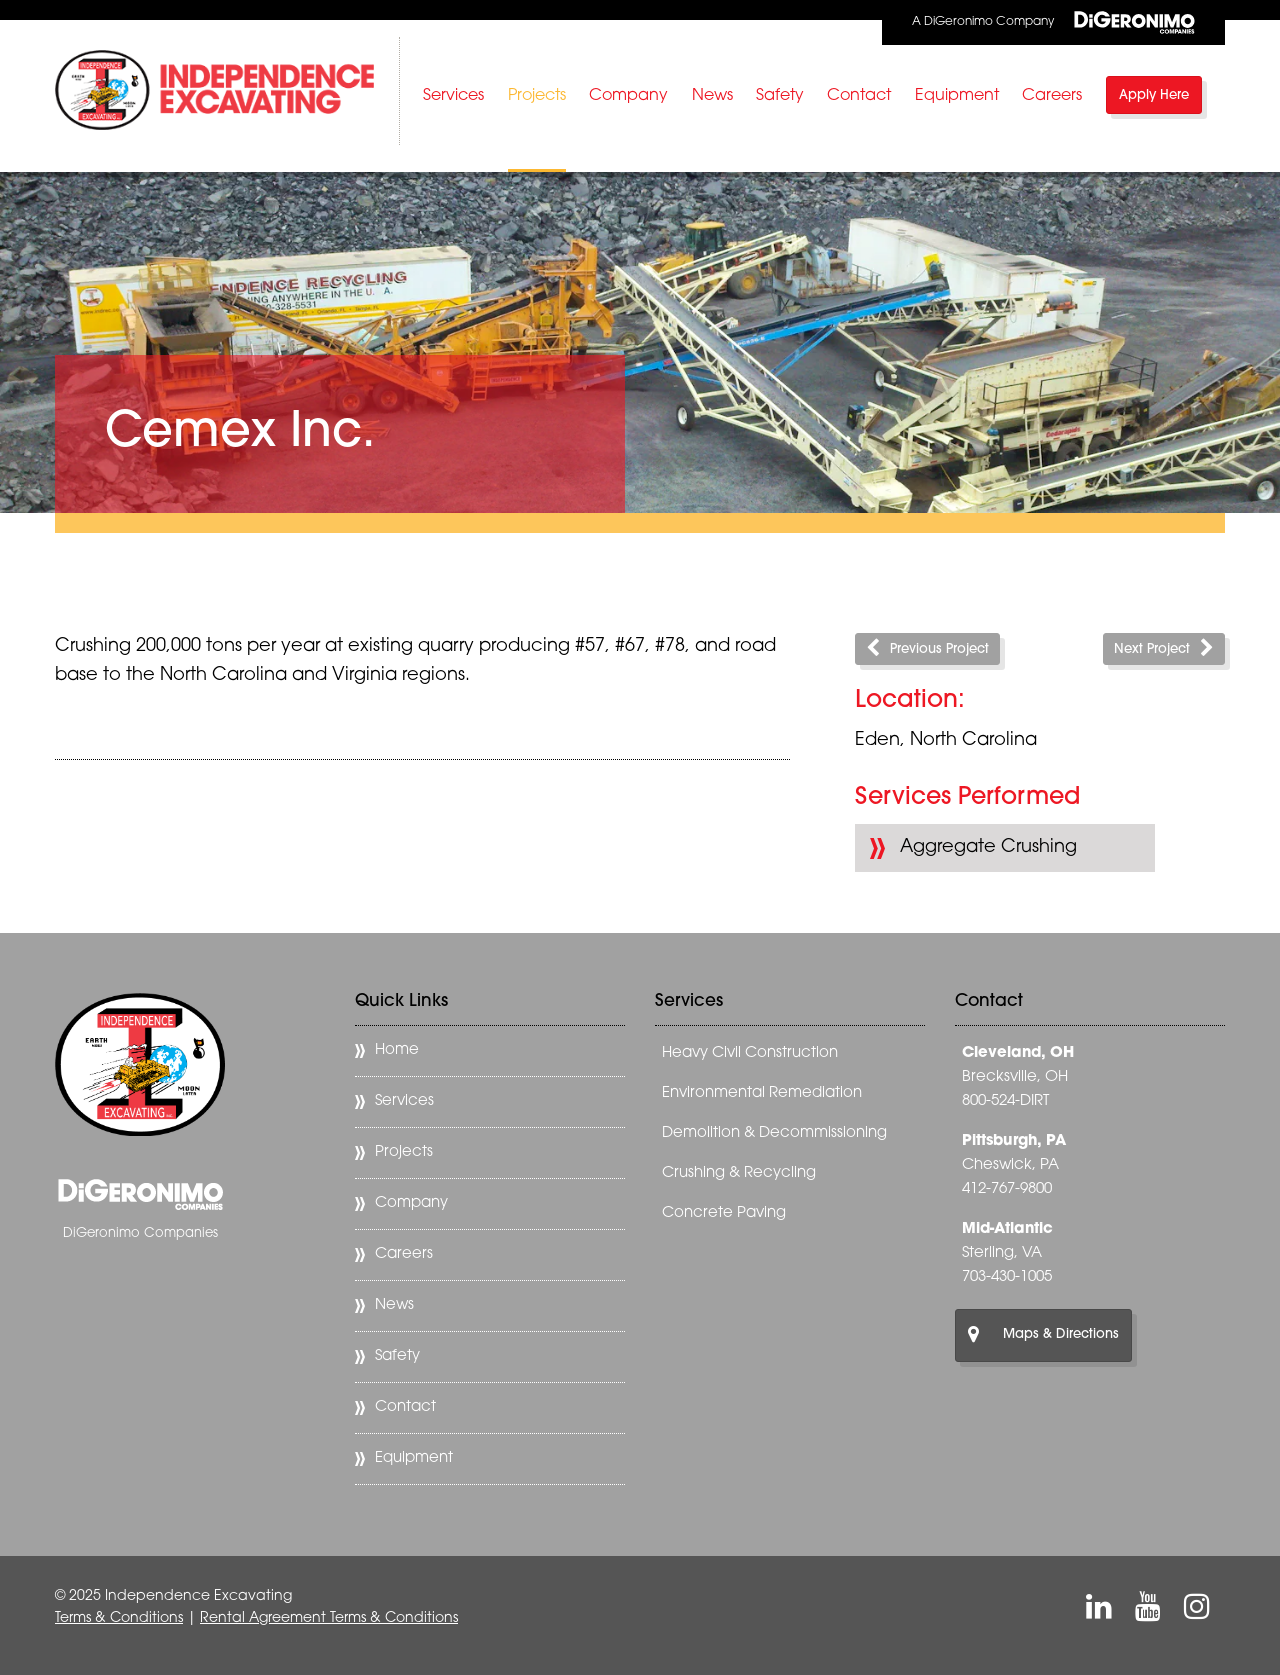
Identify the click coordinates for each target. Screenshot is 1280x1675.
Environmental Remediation (762, 1093)
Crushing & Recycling (739, 1173)
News (712, 96)
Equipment (957, 96)
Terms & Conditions (119, 1618)
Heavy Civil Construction (750, 1053)
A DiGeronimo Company (1053, 22)
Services (453, 96)
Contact (859, 96)
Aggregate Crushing (988, 847)
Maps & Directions (1043, 1335)
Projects (537, 96)
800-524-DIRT (1005, 1101)
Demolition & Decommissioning (774, 1133)
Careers (1052, 96)
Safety (780, 96)
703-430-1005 (1007, 1277)
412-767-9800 (1007, 1189)
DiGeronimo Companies (140, 1233)
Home (397, 1050)
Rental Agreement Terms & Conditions (329, 1618)
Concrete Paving (724, 1213)
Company (628, 96)
